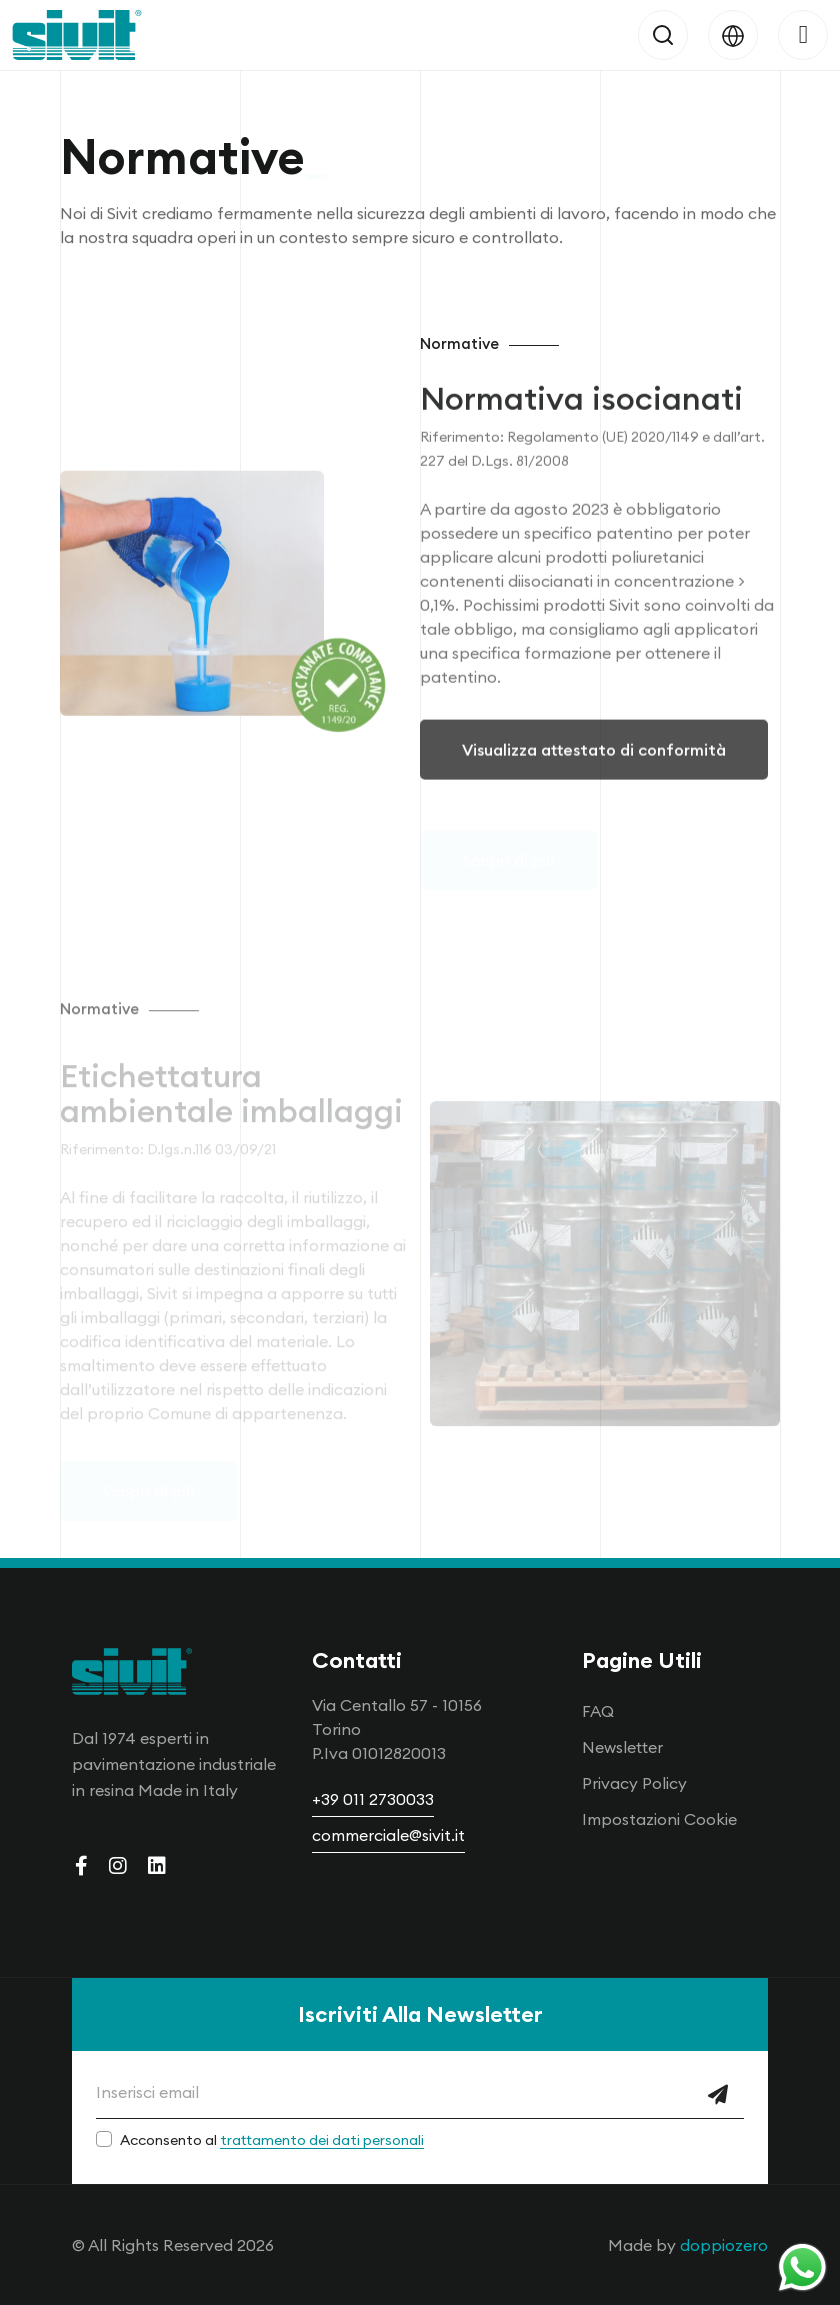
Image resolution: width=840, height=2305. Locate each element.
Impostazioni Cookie (659, 1819)
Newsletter (622, 1747)
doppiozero (724, 2245)
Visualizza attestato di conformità (594, 766)
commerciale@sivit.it (388, 1835)
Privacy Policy (634, 1783)
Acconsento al (272, 2140)
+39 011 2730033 (373, 1799)
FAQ (598, 1711)
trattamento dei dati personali (322, 2140)
